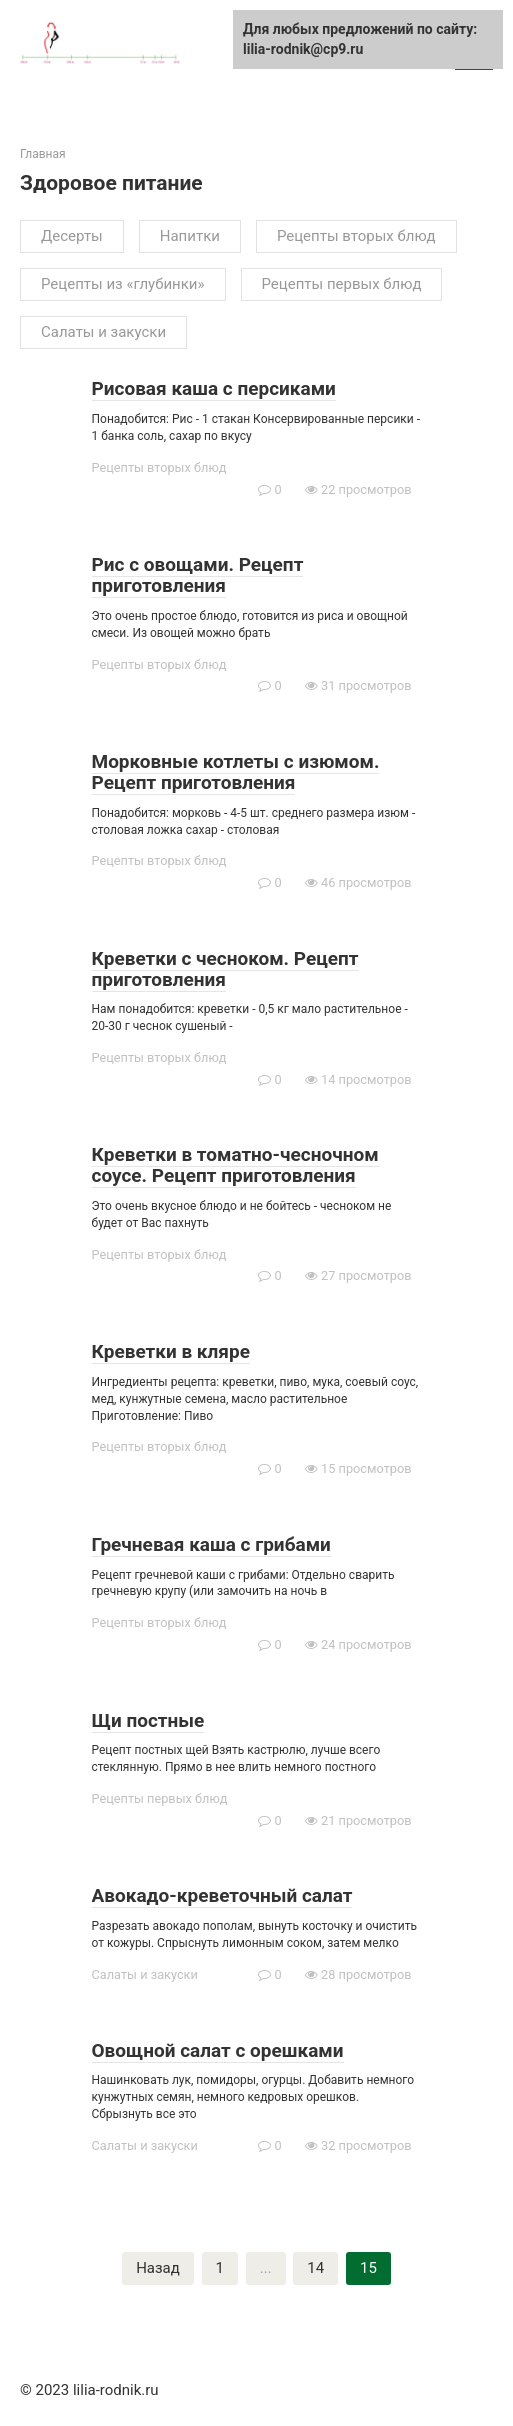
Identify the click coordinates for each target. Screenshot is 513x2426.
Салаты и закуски (103, 332)
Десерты (72, 236)
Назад (158, 2268)
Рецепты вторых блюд (356, 236)
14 (315, 2268)
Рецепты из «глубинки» (123, 284)
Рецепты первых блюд (342, 284)
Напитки (190, 236)
